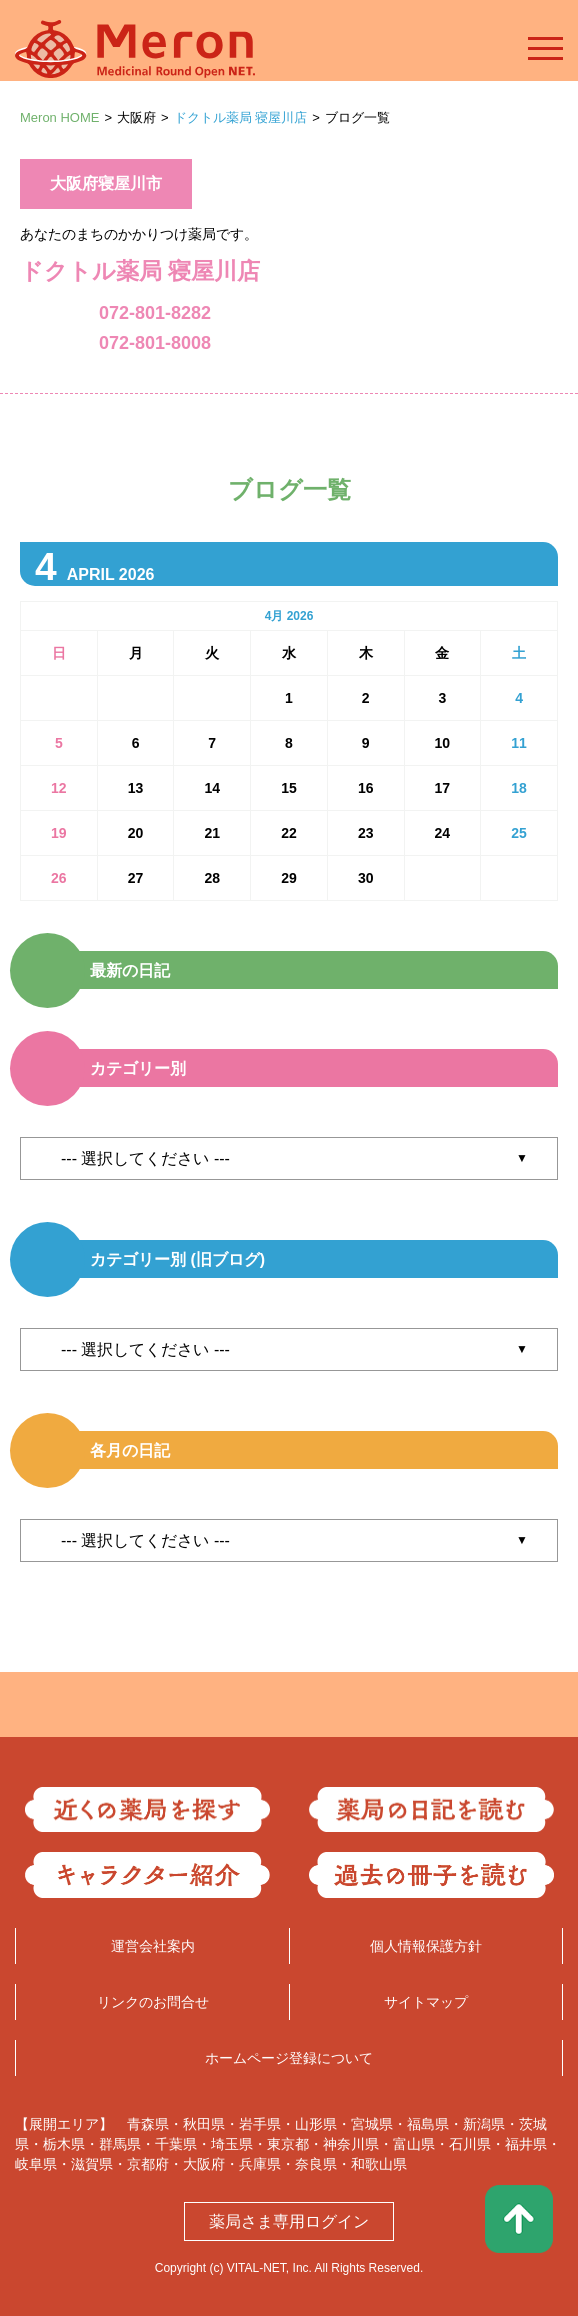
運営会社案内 (153, 1946)
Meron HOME (59, 117)
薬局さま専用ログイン (289, 2221)
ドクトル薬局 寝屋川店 (241, 117)
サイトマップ (426, 2002)
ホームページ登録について (289, 2058)
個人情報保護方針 (426, 1946)
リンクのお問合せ (153, 2002)
